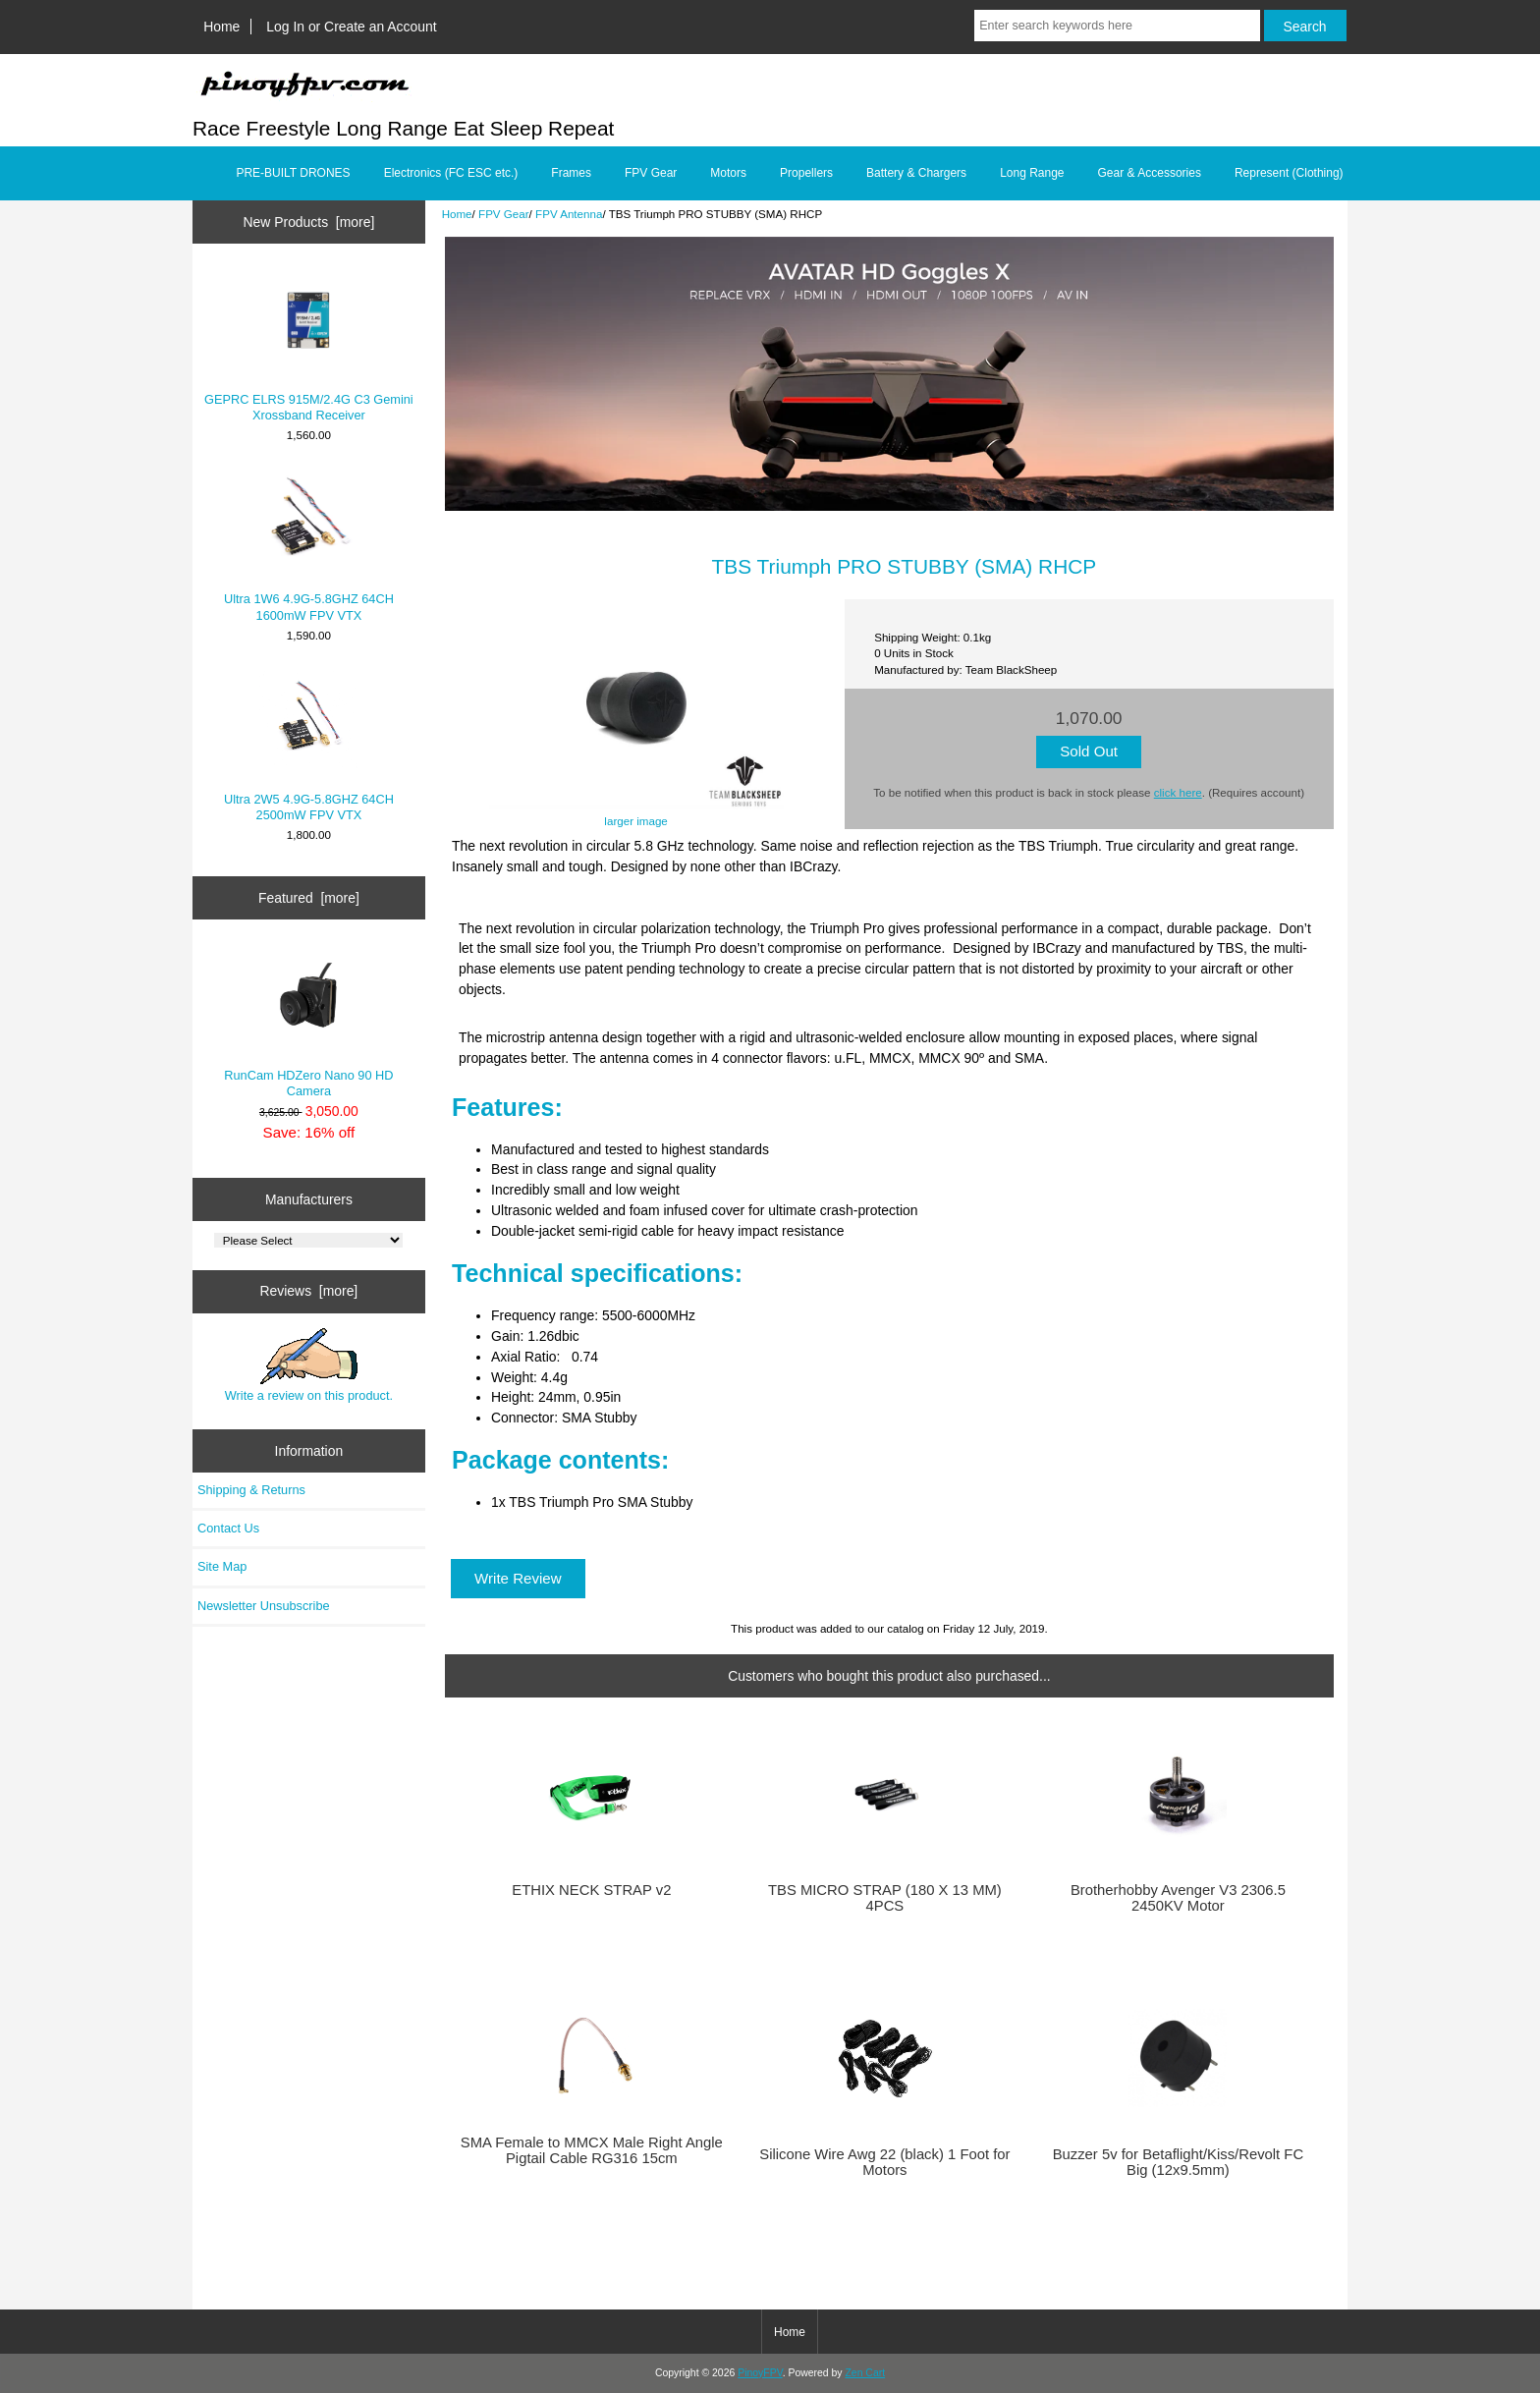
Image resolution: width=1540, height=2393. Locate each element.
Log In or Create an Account (351, 26)
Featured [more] (308, 898)
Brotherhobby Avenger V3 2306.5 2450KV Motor (1178, 1898)
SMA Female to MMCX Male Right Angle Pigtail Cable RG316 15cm (592, 2150)
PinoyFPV (760, 2372)
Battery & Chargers (916, 173)
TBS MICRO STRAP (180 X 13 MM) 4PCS (885, 1898)
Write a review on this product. (309, 1365)
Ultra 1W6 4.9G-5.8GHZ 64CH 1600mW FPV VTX (309, 547)
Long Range (1032, 173)
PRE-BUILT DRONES (293, 173)
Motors (728, 173)
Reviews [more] (309, 1291)
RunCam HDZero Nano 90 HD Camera (308, 1022)
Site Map (222, 1566)
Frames (571, 173)
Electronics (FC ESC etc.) (451, 173)
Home (221, 26)
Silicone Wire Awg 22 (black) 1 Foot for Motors (884, 2162)
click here (1178, 792)
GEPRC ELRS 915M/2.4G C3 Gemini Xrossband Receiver (308, 346)
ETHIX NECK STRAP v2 (591, 1890)
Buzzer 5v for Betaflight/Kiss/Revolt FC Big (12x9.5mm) (1178, 2162)
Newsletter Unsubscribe (263, 1605)
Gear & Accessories (1149, 173)
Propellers (806, 173)
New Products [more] (309, 222)
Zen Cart (865, 2372)
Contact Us (228, 1528)
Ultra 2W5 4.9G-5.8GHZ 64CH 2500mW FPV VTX (309, 746)
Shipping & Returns (251, 1489)
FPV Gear (503, 213)
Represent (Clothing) (1289, 173)
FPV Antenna (568, 213)
